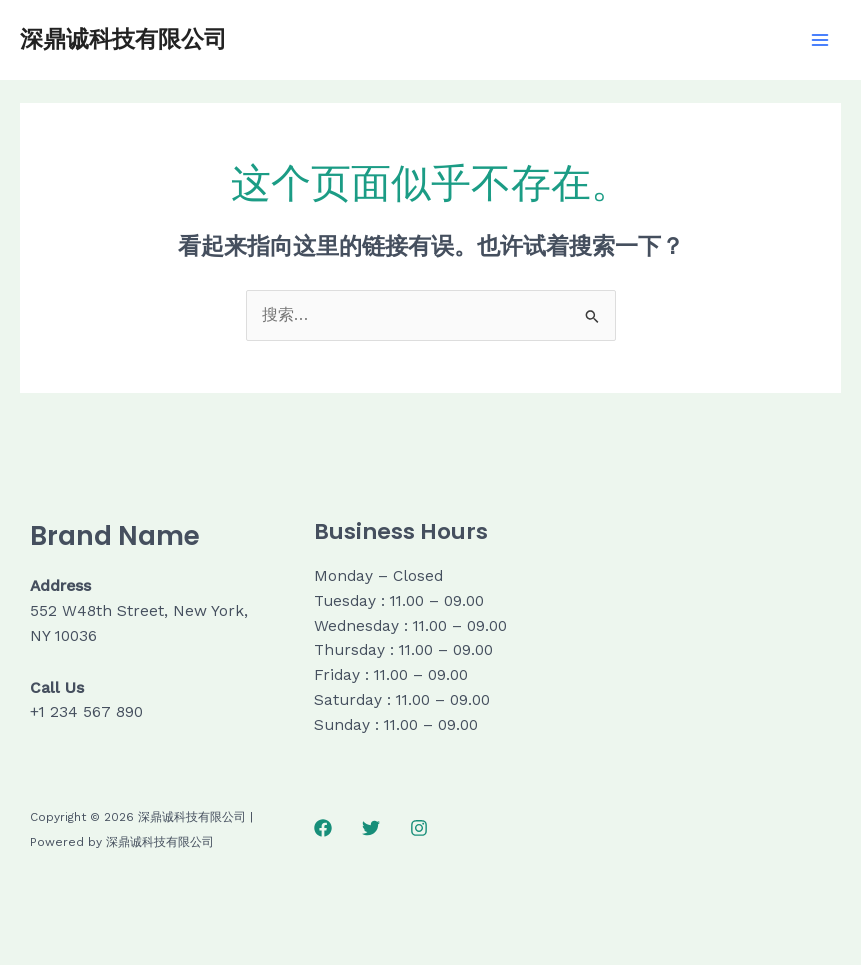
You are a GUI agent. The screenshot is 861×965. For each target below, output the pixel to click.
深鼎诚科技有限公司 (123, 39)
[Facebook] (323, 828)
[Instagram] (419, 828)
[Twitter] (371, 828)
